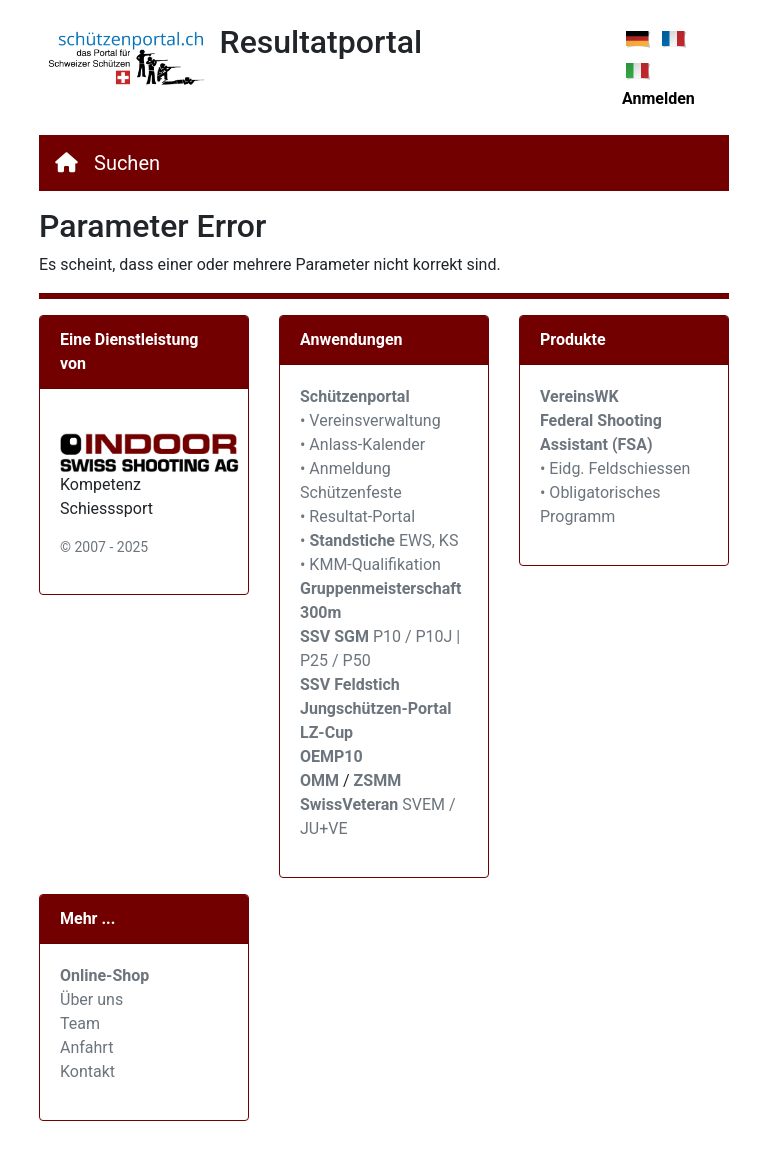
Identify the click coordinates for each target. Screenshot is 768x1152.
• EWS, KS (379, 540)
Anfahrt (86, 1047)
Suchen (127, 163)
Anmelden (658, 98)
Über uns (91, 999)
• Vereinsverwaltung (370, 420)
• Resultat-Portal (357, 516)
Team (80, 1023)
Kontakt (87, 1071)
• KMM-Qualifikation (370, 564)
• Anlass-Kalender (362, 444)
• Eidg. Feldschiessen (615, 468)
